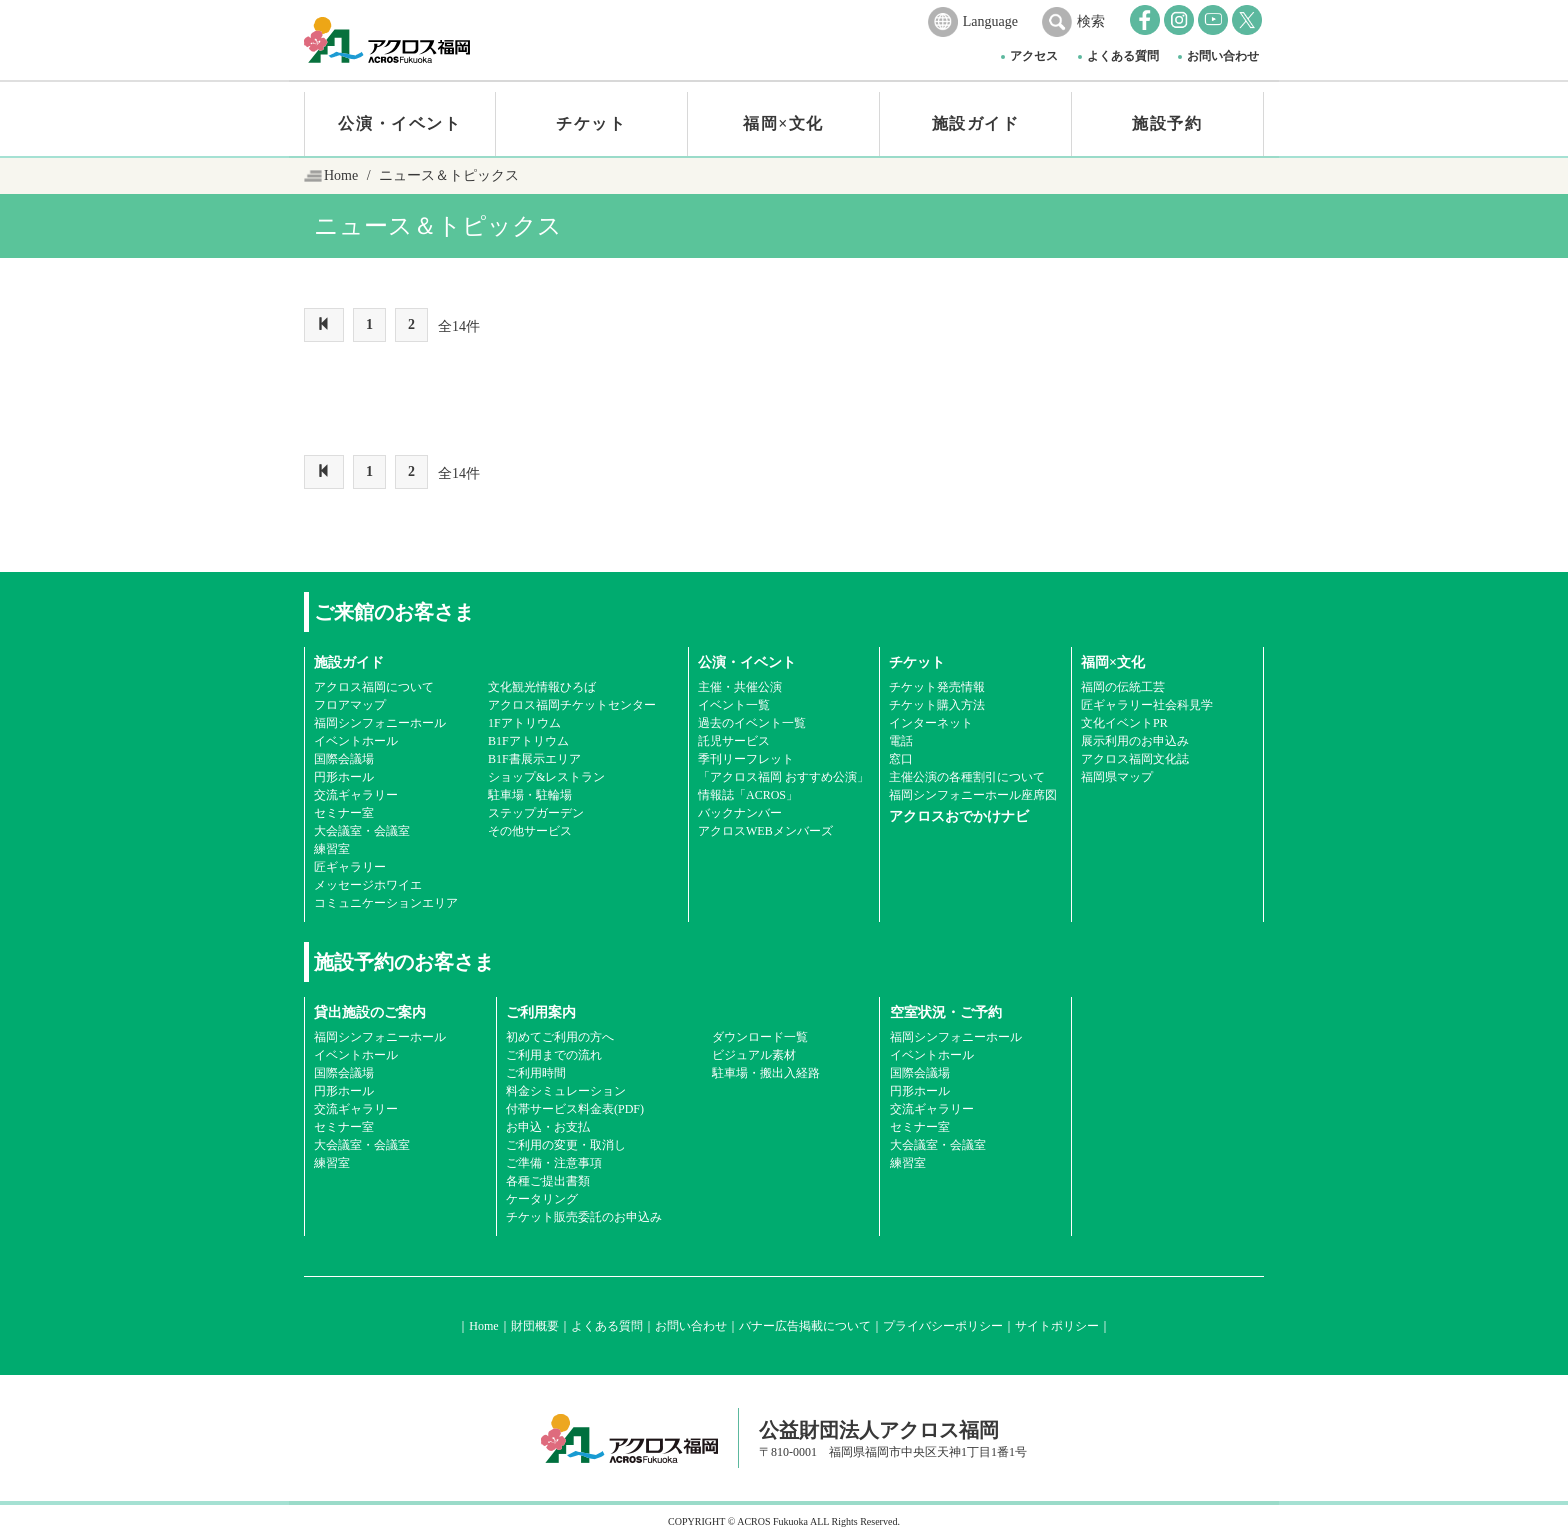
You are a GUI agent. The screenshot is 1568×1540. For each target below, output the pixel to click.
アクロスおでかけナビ (959, 816)
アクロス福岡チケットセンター (572, 705)
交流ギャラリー (356, 795)
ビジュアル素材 (754, 1055)
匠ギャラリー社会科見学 (1147, 705)
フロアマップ (350, 705)
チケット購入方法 (937, 705)
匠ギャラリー (350, 867)
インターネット (931, 723)
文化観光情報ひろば (542, 687)
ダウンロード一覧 (760, 1037)
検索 (1091, 21)
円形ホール (344, 777)
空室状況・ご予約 (946, 1012)
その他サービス (530, 831)
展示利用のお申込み (1135, 741)
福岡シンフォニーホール (380, 723)
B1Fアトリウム (528, 741)
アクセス (1034, 56)
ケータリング (542, 1199)
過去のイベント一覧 (752, 723)
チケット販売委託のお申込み (584, 1217)
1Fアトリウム (524, 723)
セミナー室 (344, 813)
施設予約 (1167, 123)
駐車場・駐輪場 (530, 795)
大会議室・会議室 (362, 831)
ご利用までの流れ (554, 1055)
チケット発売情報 (937, 687)
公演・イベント (399, 123)
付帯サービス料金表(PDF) (575, 1109)
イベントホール (356, 741)
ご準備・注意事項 (554, 1163)
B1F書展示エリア (534, 759)
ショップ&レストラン (546, 777)
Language (990, 21)
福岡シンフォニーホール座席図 (973, 795)
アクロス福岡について (374, 687)
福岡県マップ (1117, 777)
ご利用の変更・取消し (566, 1145)
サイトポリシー (1057, 1326)
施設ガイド (976, 123)
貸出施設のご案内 (370, 1012)
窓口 (901, 759)
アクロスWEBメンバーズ (765, 831)
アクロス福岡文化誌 (1135, 759)
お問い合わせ (1223, 56)
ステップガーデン (536, 813)
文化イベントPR (1124, 723)
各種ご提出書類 (548, 1181)
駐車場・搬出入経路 (766, 1073)
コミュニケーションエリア (386, 903)
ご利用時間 (536, 1073)
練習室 (332, 849)
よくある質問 (1123, 56)
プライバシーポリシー (943, 1326)
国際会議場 (344, 759)
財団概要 (535, 1326)
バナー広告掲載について (805, 1326)
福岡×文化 (783, 123)
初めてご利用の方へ (560, 1037)
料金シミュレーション (566, 1091)
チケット (591, 123)
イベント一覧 (734, 705)
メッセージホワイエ (368, 885)
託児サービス (734, 741)
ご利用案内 (541, 1012)
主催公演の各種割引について (967, 777)
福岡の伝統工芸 (1123, 687)
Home (341, 175)
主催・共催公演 (740, 687)
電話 (901, 741)
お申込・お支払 (548, 1127)
